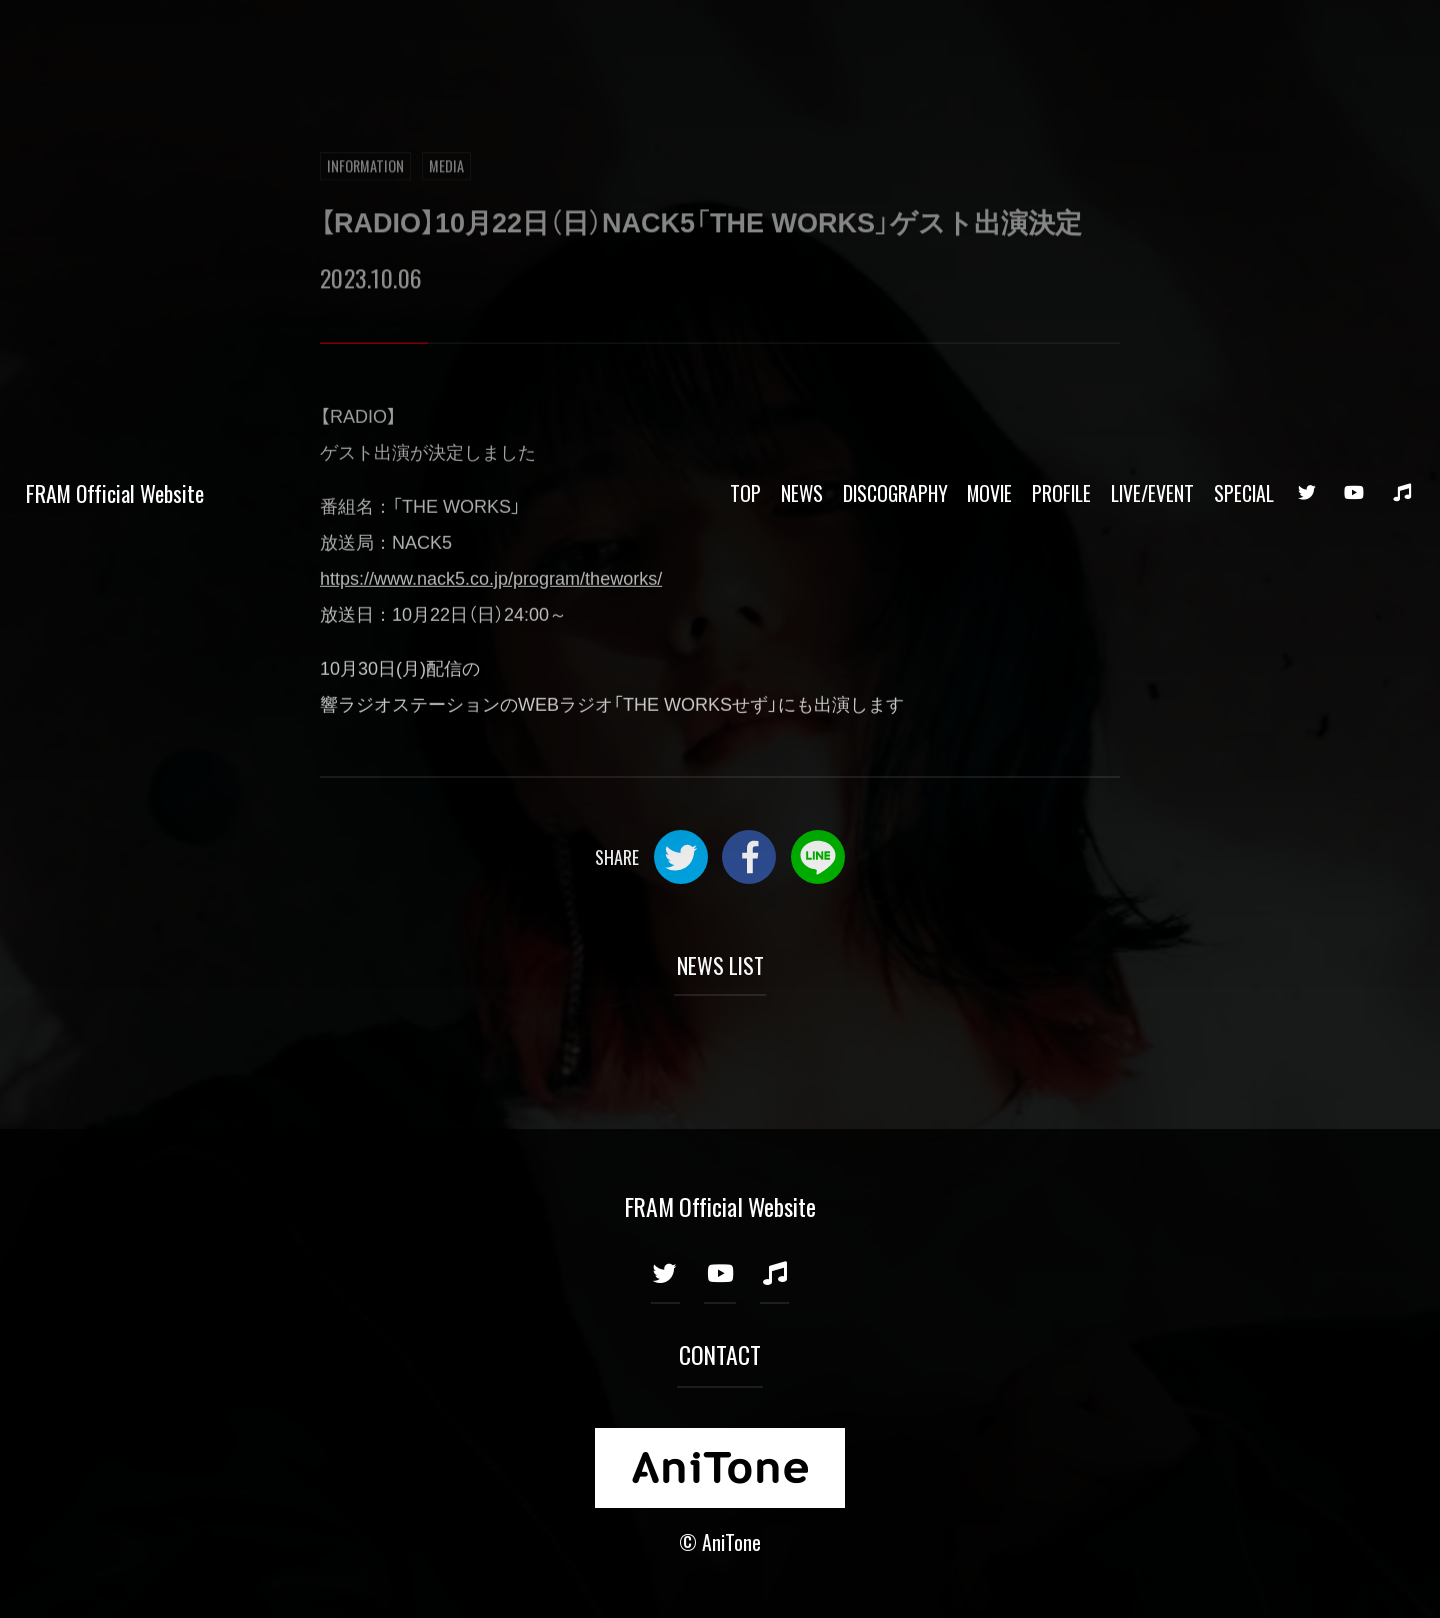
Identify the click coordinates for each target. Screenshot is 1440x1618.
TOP (745, 38)
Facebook (749, 857)
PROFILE (1061, 38)
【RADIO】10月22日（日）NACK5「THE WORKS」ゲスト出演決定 (701, 224)
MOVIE (989, 38)
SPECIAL (1244, 38)
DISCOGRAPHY (895, 38)
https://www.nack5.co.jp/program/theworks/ (491, 580)
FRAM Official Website (115, 38)
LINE (818, 857)
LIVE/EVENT (1152, 38)
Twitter (681, 857)
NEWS (802, 38)
